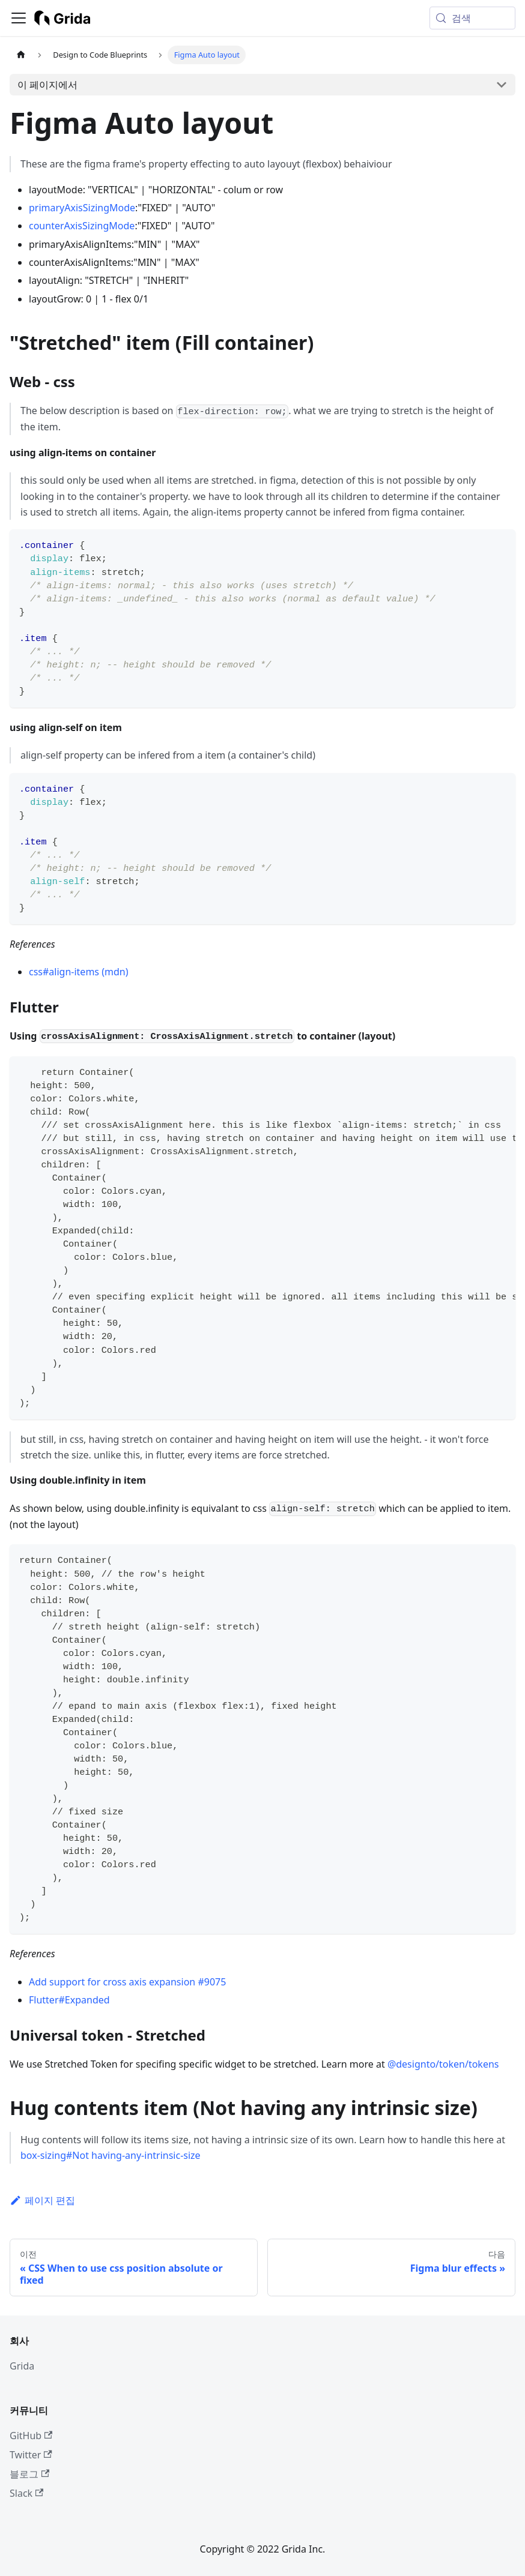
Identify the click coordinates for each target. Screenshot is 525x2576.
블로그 (29, 2474)
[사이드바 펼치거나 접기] (19, 18)
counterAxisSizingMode (82, 225)
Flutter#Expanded (69, 1999)
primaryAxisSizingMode (82, 207)
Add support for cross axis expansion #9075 (127, 1981)
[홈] (21, 55)
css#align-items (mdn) (78, 971)
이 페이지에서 (47, 84)
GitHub (31, 2435)
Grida (22, 2366)
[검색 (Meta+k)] (472, 18)
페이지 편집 (42, 2200)
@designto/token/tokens (443, 2064)
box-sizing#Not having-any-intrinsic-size (110, 2155)
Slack (26, 2493)
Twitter (31, 2454)
